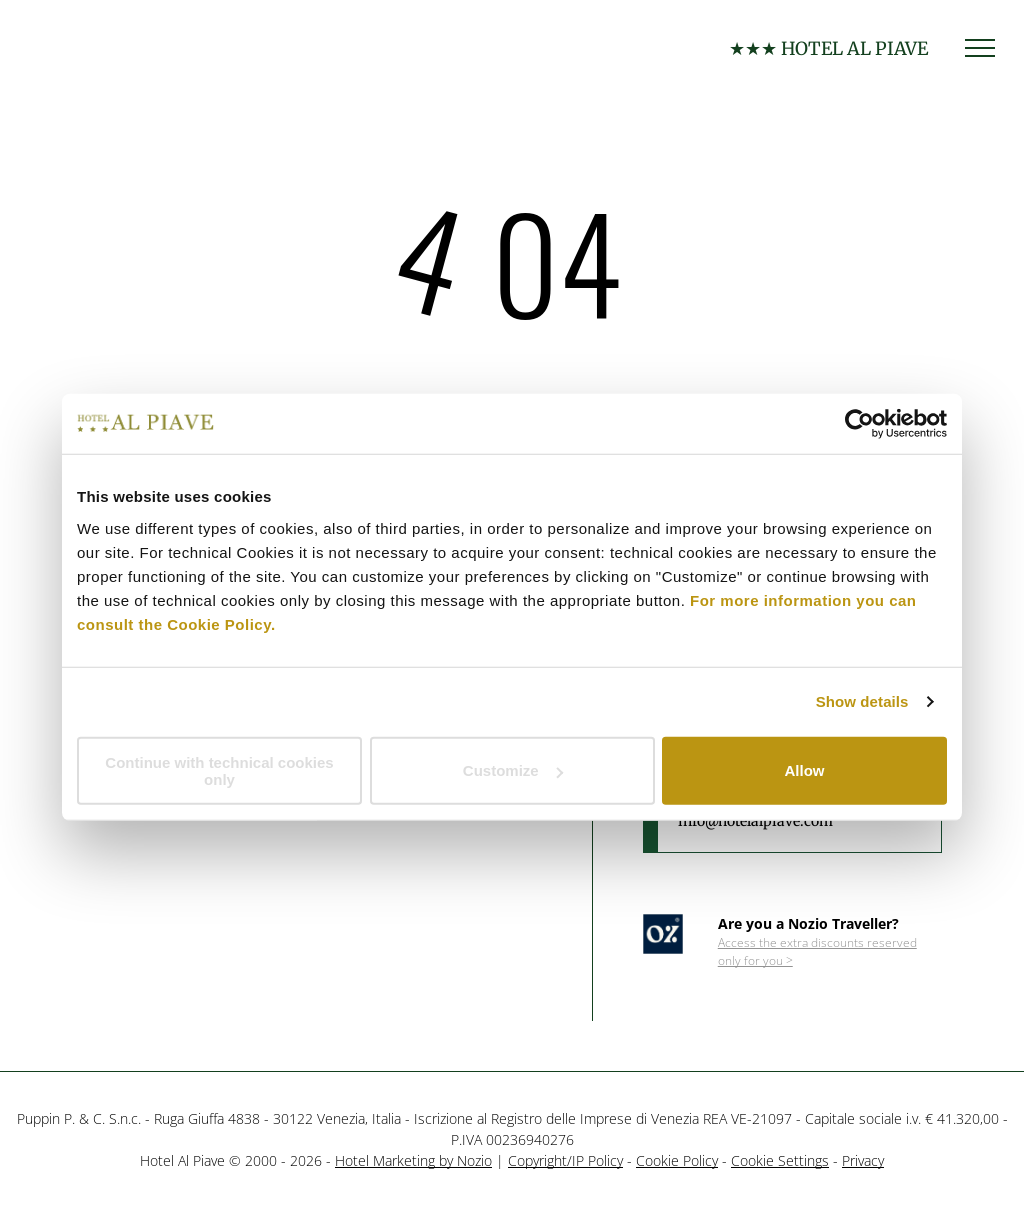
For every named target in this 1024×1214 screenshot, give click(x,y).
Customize (513, 770)
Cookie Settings (780, 1160)
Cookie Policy (677, 1160)
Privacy (863, 1160)
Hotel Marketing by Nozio (413, 1160)
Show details (862, 701)
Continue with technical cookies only (219, 770)
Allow (805, 770)
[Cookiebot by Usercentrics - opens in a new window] (859, 424)
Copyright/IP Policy (565, 1160)
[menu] (980, 48)
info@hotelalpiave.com (755, 821)
